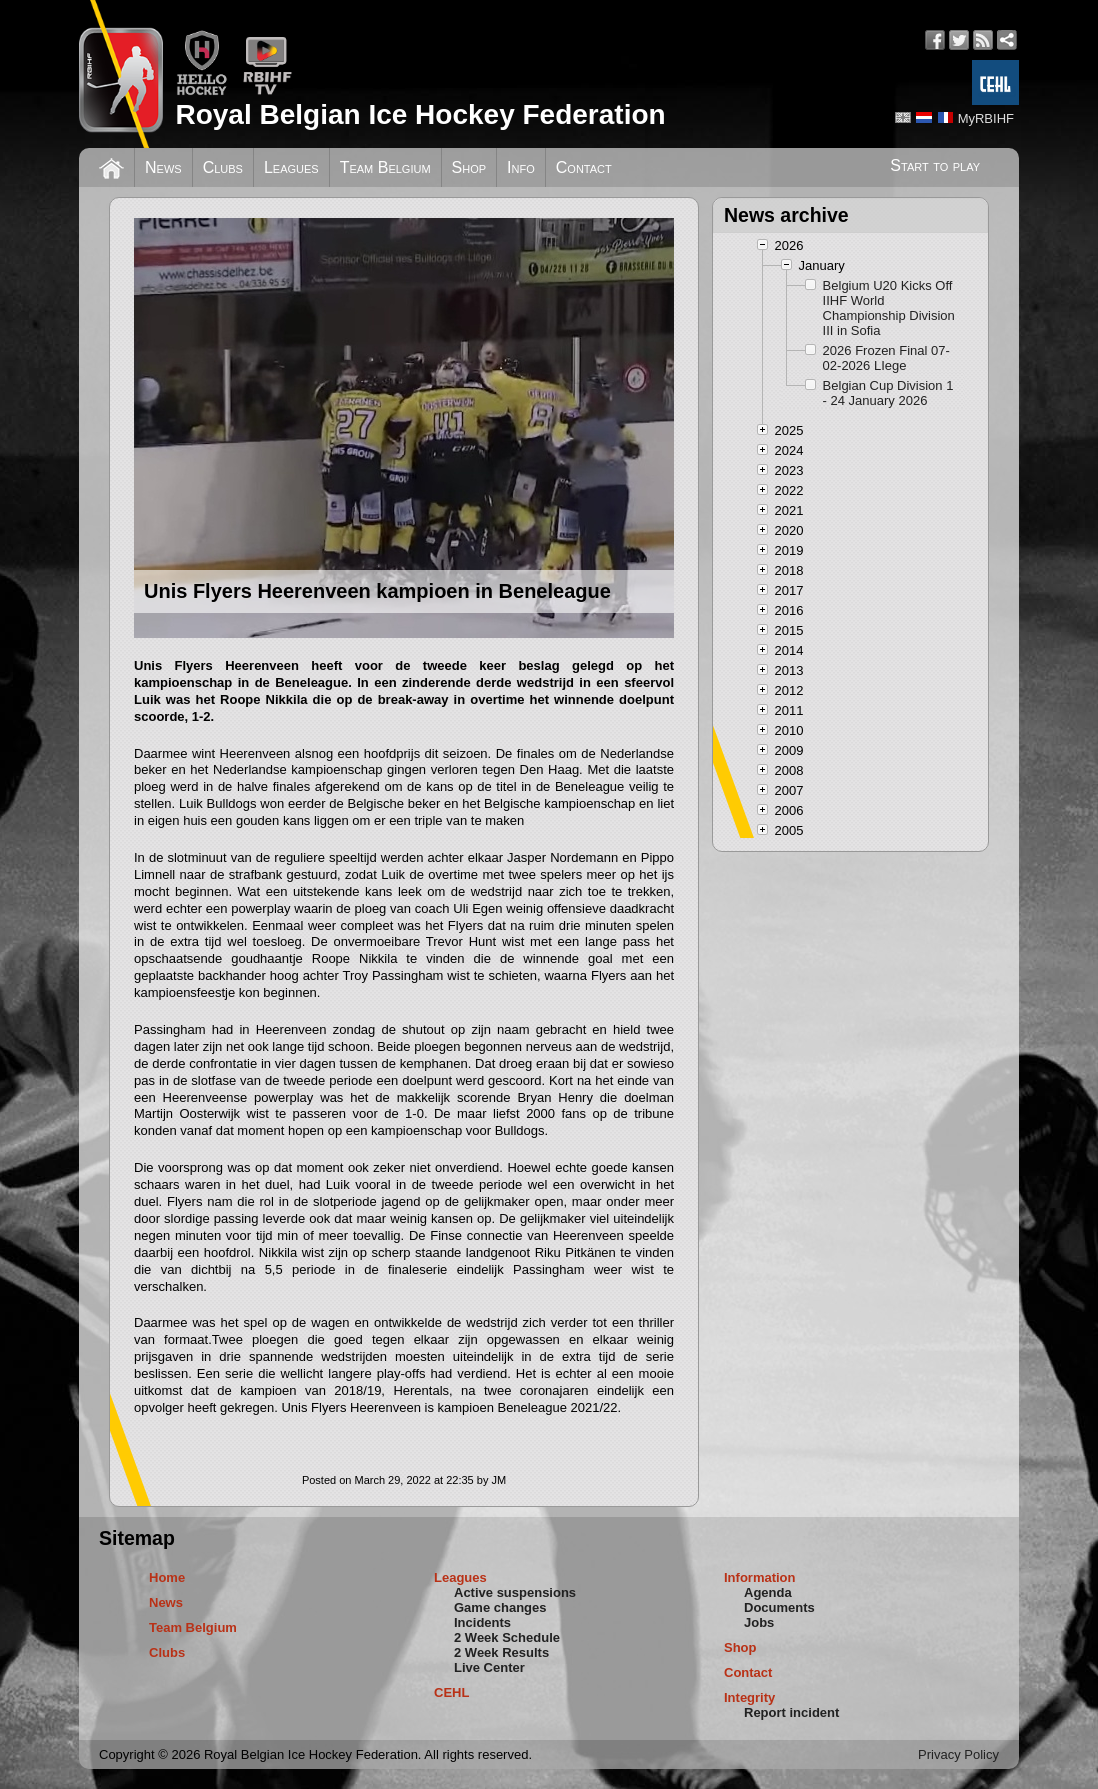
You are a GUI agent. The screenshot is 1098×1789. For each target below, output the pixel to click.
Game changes (500, 1607)
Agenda (768, 1592)
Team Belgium (385, 167)
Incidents (482, 1622)
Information (760, 1577)
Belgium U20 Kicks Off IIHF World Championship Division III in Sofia (889, 308)
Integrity (749, 1697)
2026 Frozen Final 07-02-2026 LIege (886, 358)
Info (521, 167)
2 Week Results (501, 1652)
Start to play (935, 165)
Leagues (291, 167)
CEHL (451, 1692)
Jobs (759, 1622)
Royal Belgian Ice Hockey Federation (420, 114)
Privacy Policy (958, 1754)
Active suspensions (515, 1592)
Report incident (791, 1712)
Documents (779, 1607)
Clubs (223, 167)
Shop (469, 167)
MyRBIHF (986, 118)
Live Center (489, 1667)
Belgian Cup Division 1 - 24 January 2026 (888, 393)
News (163, 167)
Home (167, 1577)
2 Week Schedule (507, 1637)
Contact (584, 167)
